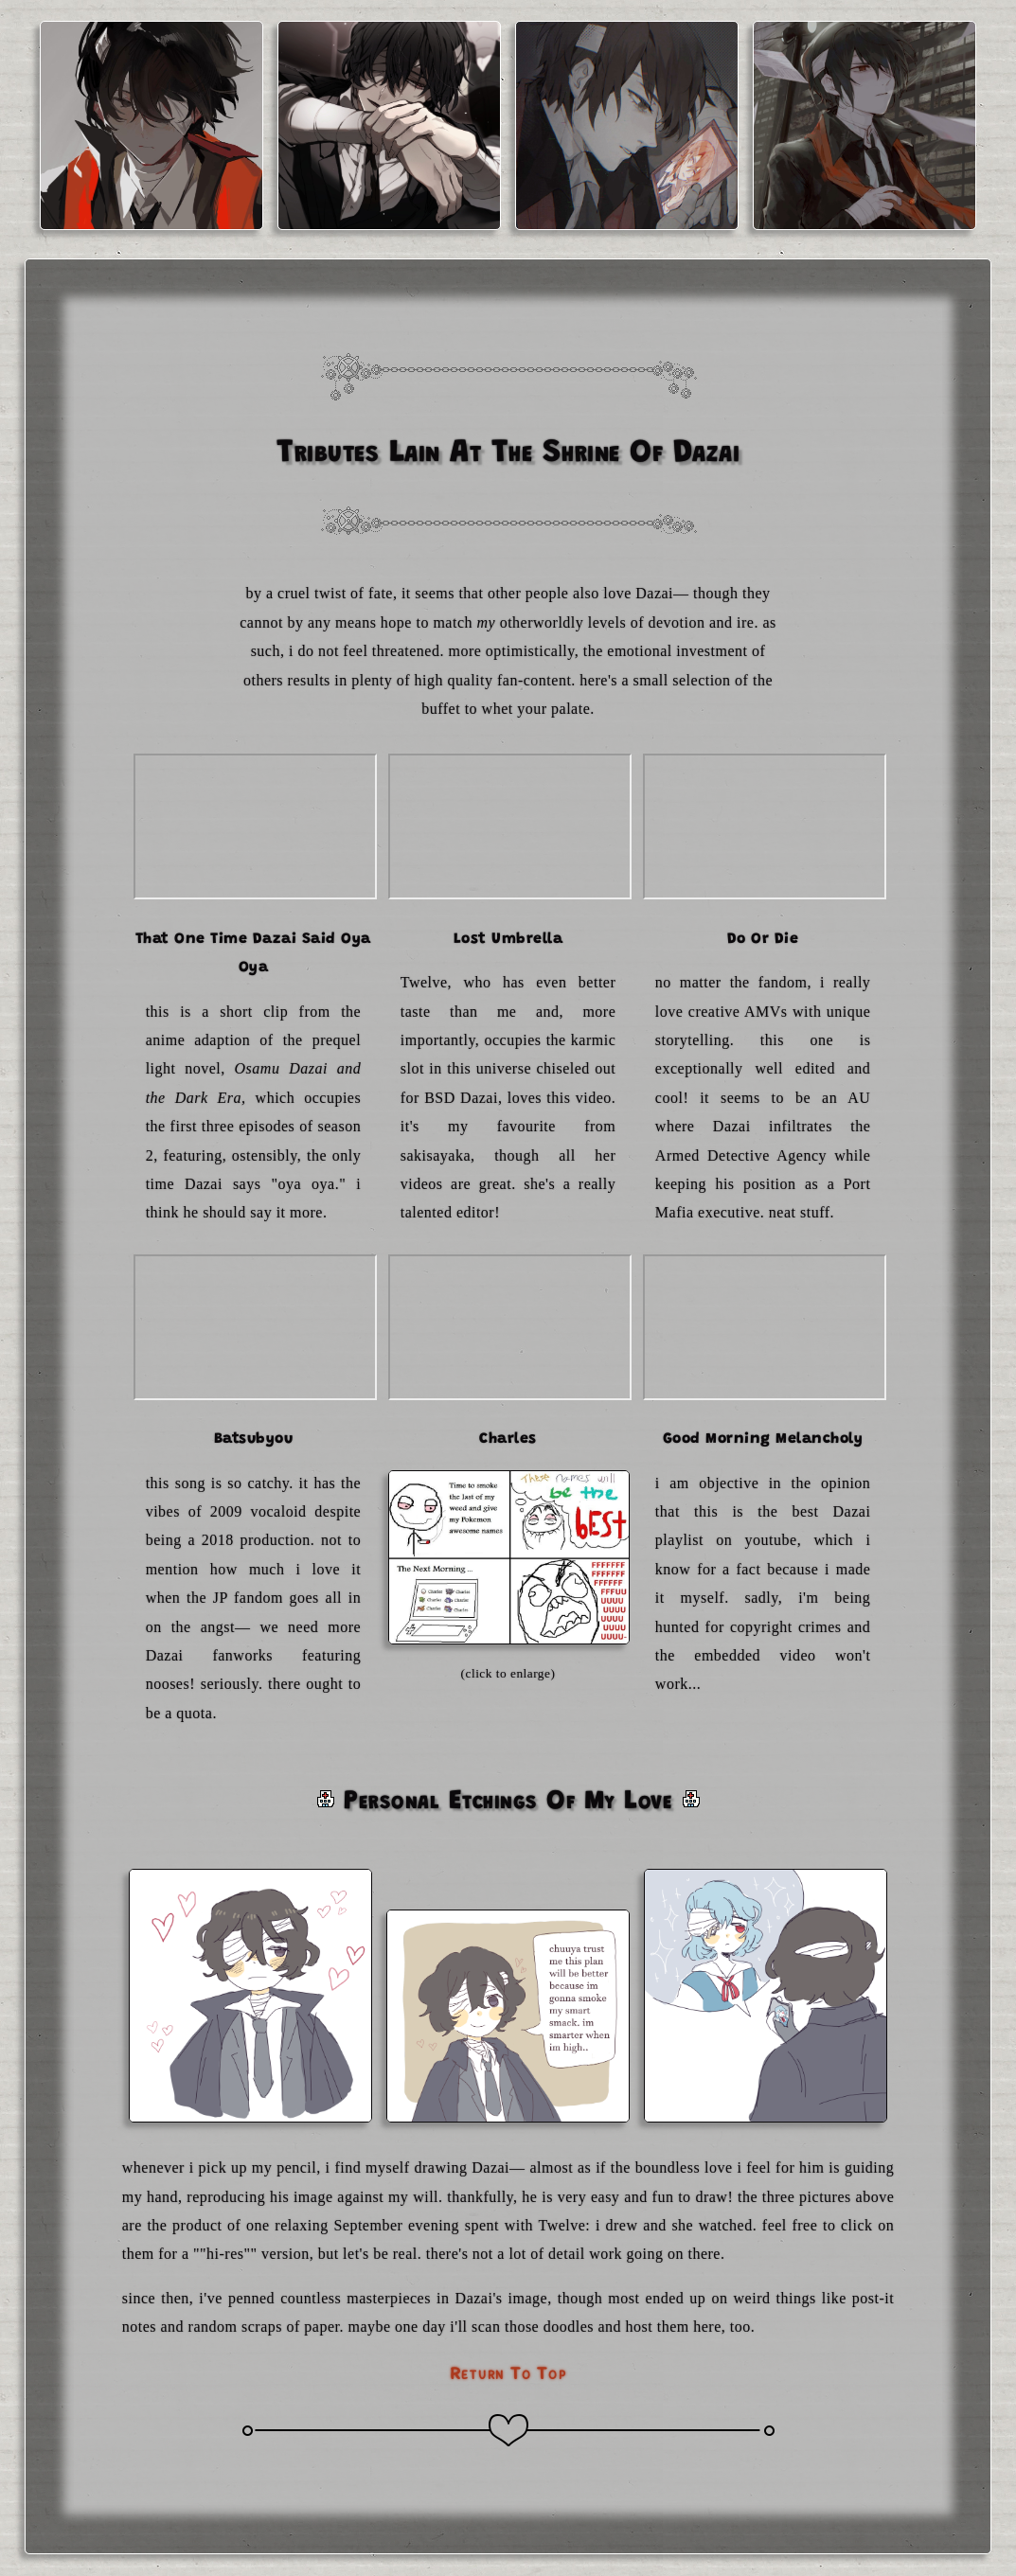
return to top (508, 2373)
